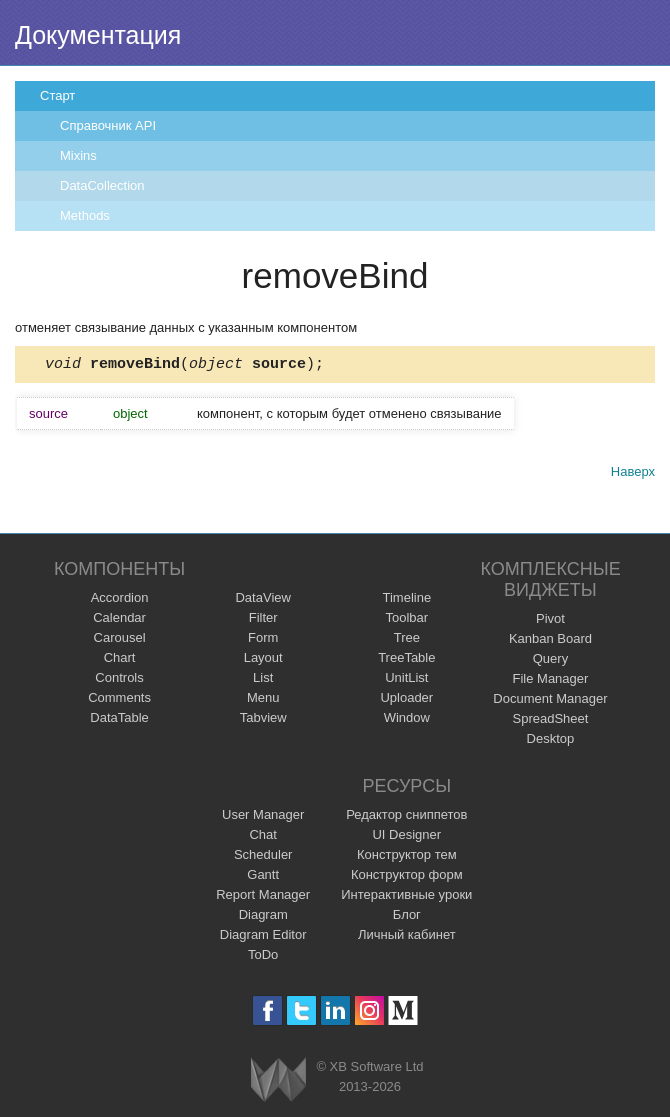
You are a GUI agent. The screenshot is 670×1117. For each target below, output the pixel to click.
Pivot (550, 618)
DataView (262, 597)
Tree (407, 637)
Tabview (263, 717)
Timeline (406, 597)
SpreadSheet (550, 718)
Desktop (551, 738)
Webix (278, 1079)
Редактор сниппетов (406, 814)
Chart (120, 657)
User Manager (263, 814)
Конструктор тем (407, 854)
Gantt (263, 874)
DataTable (119, 717)
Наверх (633, 474)
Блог (407, 914)
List (263, 677)
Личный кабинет (407, 934)
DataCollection (102, 185)
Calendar (119, 617)
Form (263, 637)
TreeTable (406, 657)
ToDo (263, 954)
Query (550, 658)
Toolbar (406, 617)
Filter (263, 617)
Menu (263, 697)
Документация (98, 35)
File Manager (551, 678)
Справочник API (108, 125)
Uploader (406, 697)
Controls (119, 677)
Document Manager (550, 698)
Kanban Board (550, 638)
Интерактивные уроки (406, 894)
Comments (119, 697)
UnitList (406, 677)
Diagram (263, 914)
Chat (262, 834)
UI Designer (406, 834)
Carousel (120, 637)
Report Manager (263, 894)
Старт (57, 95)
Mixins (78, 155)
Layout (263, 657)
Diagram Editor (263, 934)
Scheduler (263, 854)
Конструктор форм (407, 874)
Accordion (120, 597)
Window (407, 717)
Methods (85, 215)
